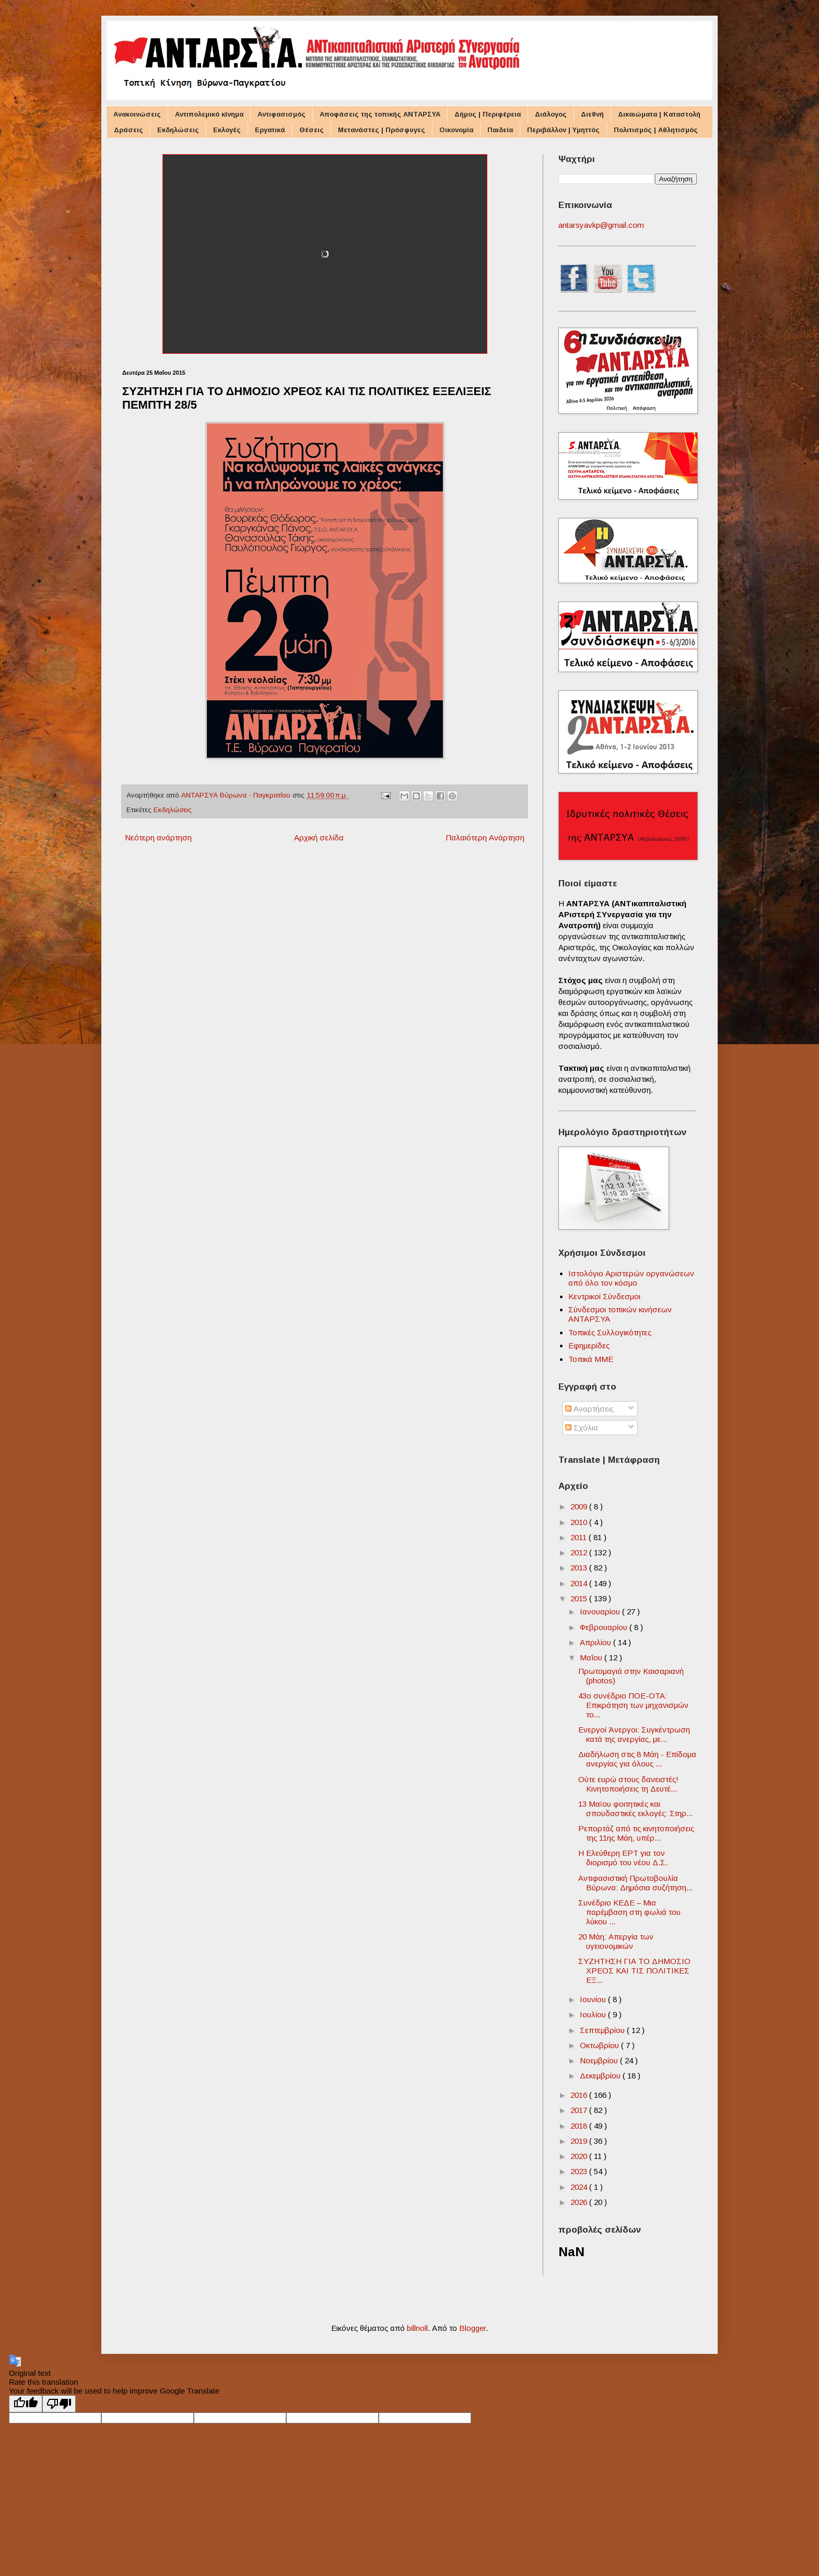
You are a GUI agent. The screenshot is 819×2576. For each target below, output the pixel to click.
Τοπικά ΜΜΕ (590, 1359)
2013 (579, 1567)
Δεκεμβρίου (601, 2075)
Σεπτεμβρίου (603, 2030)
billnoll (417, 2328)
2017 (579, 2110)
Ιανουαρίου (601, 1611)
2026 (579, 2202)
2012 (579, 1552)
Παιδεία (500, 130)
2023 (579, 2171)
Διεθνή (592, 114)
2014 (579, 1583)
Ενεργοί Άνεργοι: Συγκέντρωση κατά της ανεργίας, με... (634, 1734)
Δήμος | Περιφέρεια (487, 114)
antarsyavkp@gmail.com (601, 225)
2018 (579, 2125)
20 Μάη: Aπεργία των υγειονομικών (615, 1941)
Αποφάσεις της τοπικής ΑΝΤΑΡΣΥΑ (380, 114)
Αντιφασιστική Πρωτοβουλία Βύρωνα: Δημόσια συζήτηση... (635, 1883)
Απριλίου (596, 1642)
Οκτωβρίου (600, 2045)
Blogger (472, 2328)
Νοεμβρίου (600, 2060)
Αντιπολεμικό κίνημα (209, 114)
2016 (579, 2094)
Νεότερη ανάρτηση (158, 837)
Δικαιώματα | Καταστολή (659, 114)
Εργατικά (270, 130)
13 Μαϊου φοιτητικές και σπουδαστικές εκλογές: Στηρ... (635, 1808)
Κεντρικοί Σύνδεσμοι (604, 1296)
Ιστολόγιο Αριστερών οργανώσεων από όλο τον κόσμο (631, 1278)
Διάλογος (551, 114)
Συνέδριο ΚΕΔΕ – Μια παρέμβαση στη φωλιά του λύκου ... (629, 1912)
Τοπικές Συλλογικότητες (609, 1332)
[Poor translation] (59, 2403)
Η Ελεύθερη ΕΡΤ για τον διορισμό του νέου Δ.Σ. (623, 1858)
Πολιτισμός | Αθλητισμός (656, 130)
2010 (579, 1522)
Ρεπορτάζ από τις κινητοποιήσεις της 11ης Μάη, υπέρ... (636, 1833)
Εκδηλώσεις (178, 130)
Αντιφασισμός (282, 114)
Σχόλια (581, 1427)
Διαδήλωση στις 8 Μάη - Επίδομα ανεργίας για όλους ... (637, 1759)
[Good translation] (25, 2403)
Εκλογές (227, 130)
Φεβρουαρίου (604, 1627)
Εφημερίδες (589, 1345)
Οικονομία (456, 130)
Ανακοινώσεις (137, 114)
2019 (579, 2140)
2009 (579, 1506)
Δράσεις (128, 130)
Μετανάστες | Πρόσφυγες (381, 130)
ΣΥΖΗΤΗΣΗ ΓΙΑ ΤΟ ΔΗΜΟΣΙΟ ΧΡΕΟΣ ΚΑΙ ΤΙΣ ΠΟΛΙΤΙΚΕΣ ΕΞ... (634, 1970)
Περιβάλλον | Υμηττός (563, 130)
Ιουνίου (594, 1999)
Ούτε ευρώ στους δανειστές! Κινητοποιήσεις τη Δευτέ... (628, 1784)
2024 (579, 2186)
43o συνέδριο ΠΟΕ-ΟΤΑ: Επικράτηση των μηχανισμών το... (633, 1705)
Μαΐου (592, 1657)
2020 (579, 2156)
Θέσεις (311, 130)
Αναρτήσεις (589, 1408)
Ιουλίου (594, 2014)
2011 (579, 1537)
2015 (579, 1598)
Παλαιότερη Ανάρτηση (485, 837)
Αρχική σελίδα (319, 837)
